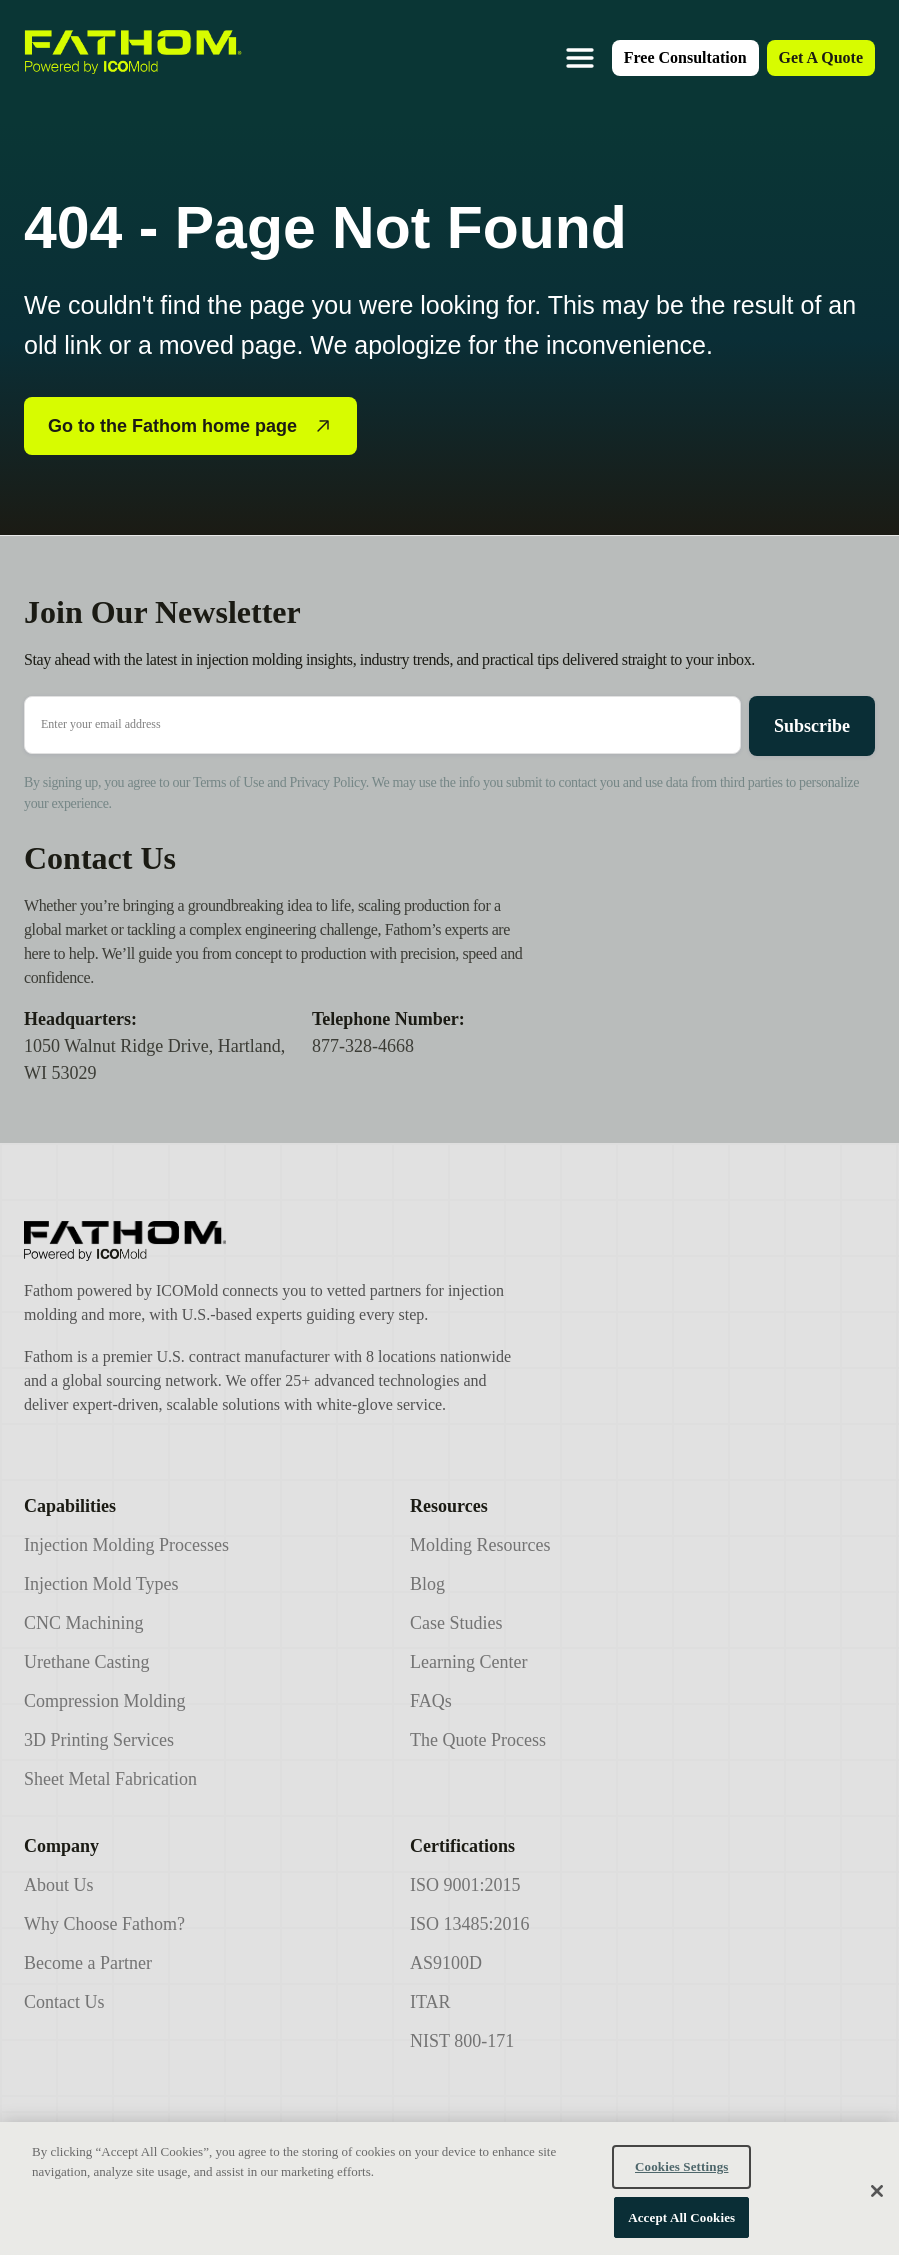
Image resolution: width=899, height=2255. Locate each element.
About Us (59, 1885)
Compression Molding (105, 1701)
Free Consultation (685, 57)
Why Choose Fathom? (104, 1924)
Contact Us (64, 2002)
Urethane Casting (86, 1662)
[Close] (877, 2204)
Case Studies (456, 1623)
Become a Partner (88, 1963)
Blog (427, 1584)
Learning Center (468, 1662)
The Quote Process (478, 1740)
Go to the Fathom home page (190, 426)
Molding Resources (480, 1545)
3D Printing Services (99, 1740)
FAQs (431, 1701)
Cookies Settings (681, 2180)
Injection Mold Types (101, 1584)
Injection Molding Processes (126, 1545)
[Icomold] (271, 1241)
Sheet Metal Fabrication (110, 1779)
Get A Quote (821, 57)
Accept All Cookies (681, 2230)
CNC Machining (84, 1623)
